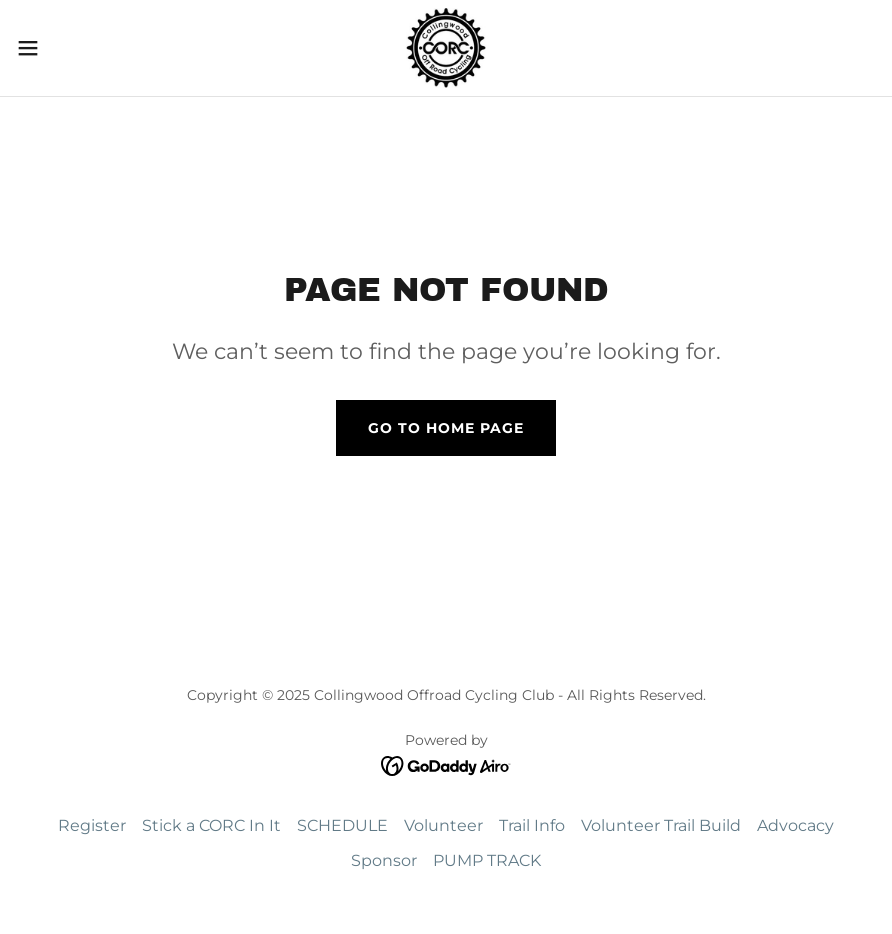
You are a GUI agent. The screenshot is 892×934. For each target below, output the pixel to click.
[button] (73, 48)
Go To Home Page (446, 428)
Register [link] (92, 825)
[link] (446, 48)
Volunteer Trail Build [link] (661, 825)
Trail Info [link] (532, 825)
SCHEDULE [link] (342, 825)
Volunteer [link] (443, 825)
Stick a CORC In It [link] (211, 825)
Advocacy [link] (795, 825)
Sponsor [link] (384, 860)
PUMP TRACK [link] (487, 860)
